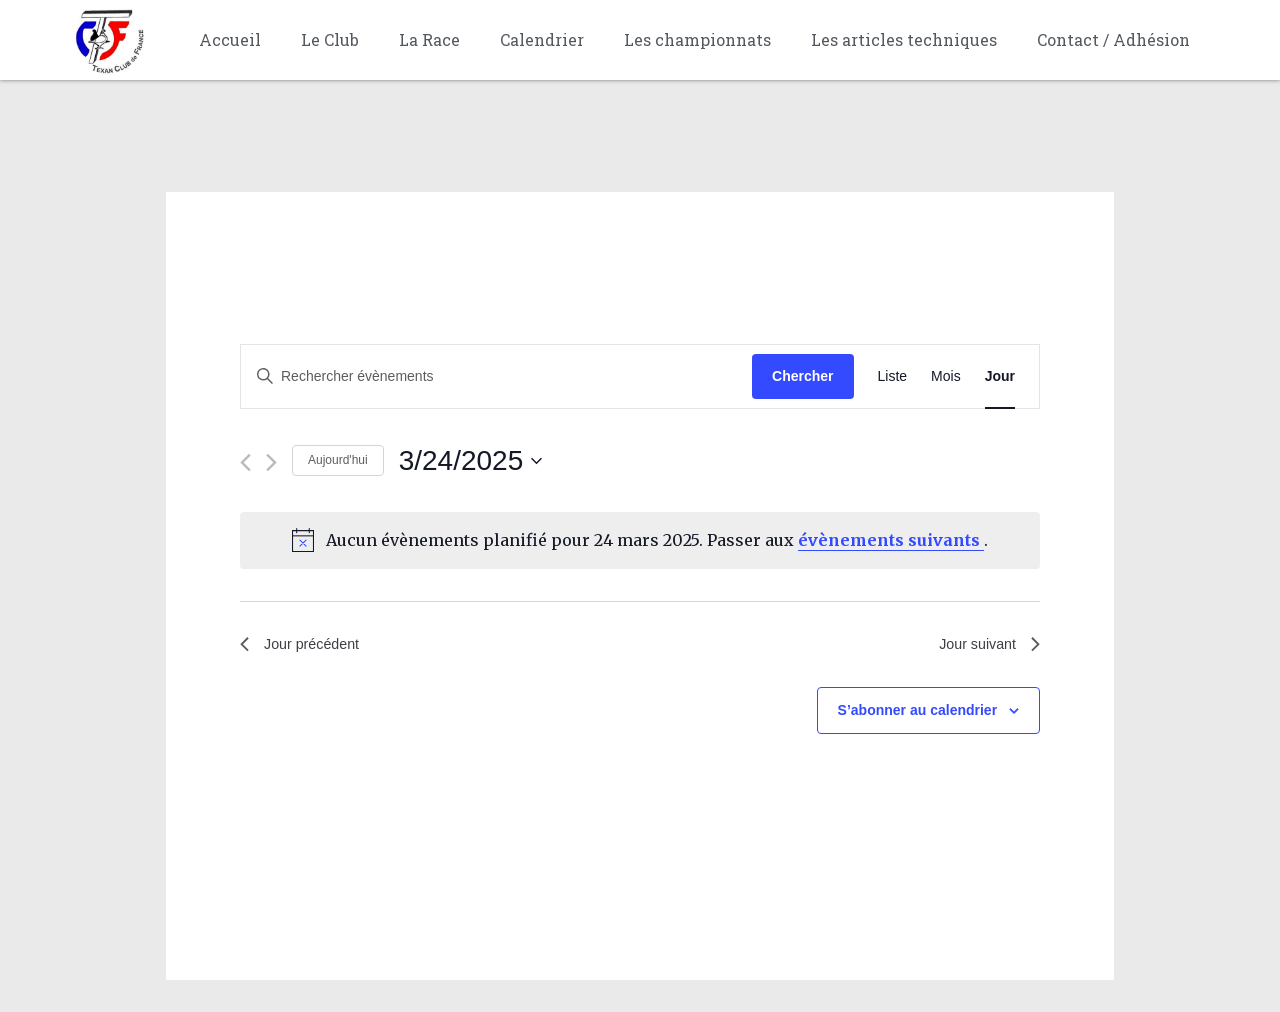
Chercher (802, 376)
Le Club (330, 39)
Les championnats (697, 39)
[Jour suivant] (271, 462)
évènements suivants (891, 540)
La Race (429, 39)
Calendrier (542, 39)
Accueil (230, 39)
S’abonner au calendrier (918, 714)
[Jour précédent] (245, 462)
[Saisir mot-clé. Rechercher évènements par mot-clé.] (496, 376)
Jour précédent (305, 646)
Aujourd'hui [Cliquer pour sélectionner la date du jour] (338, 460)
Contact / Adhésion (1113, 39)
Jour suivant (985, 646)
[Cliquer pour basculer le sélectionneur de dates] (471, 461)
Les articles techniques (904, 39)
